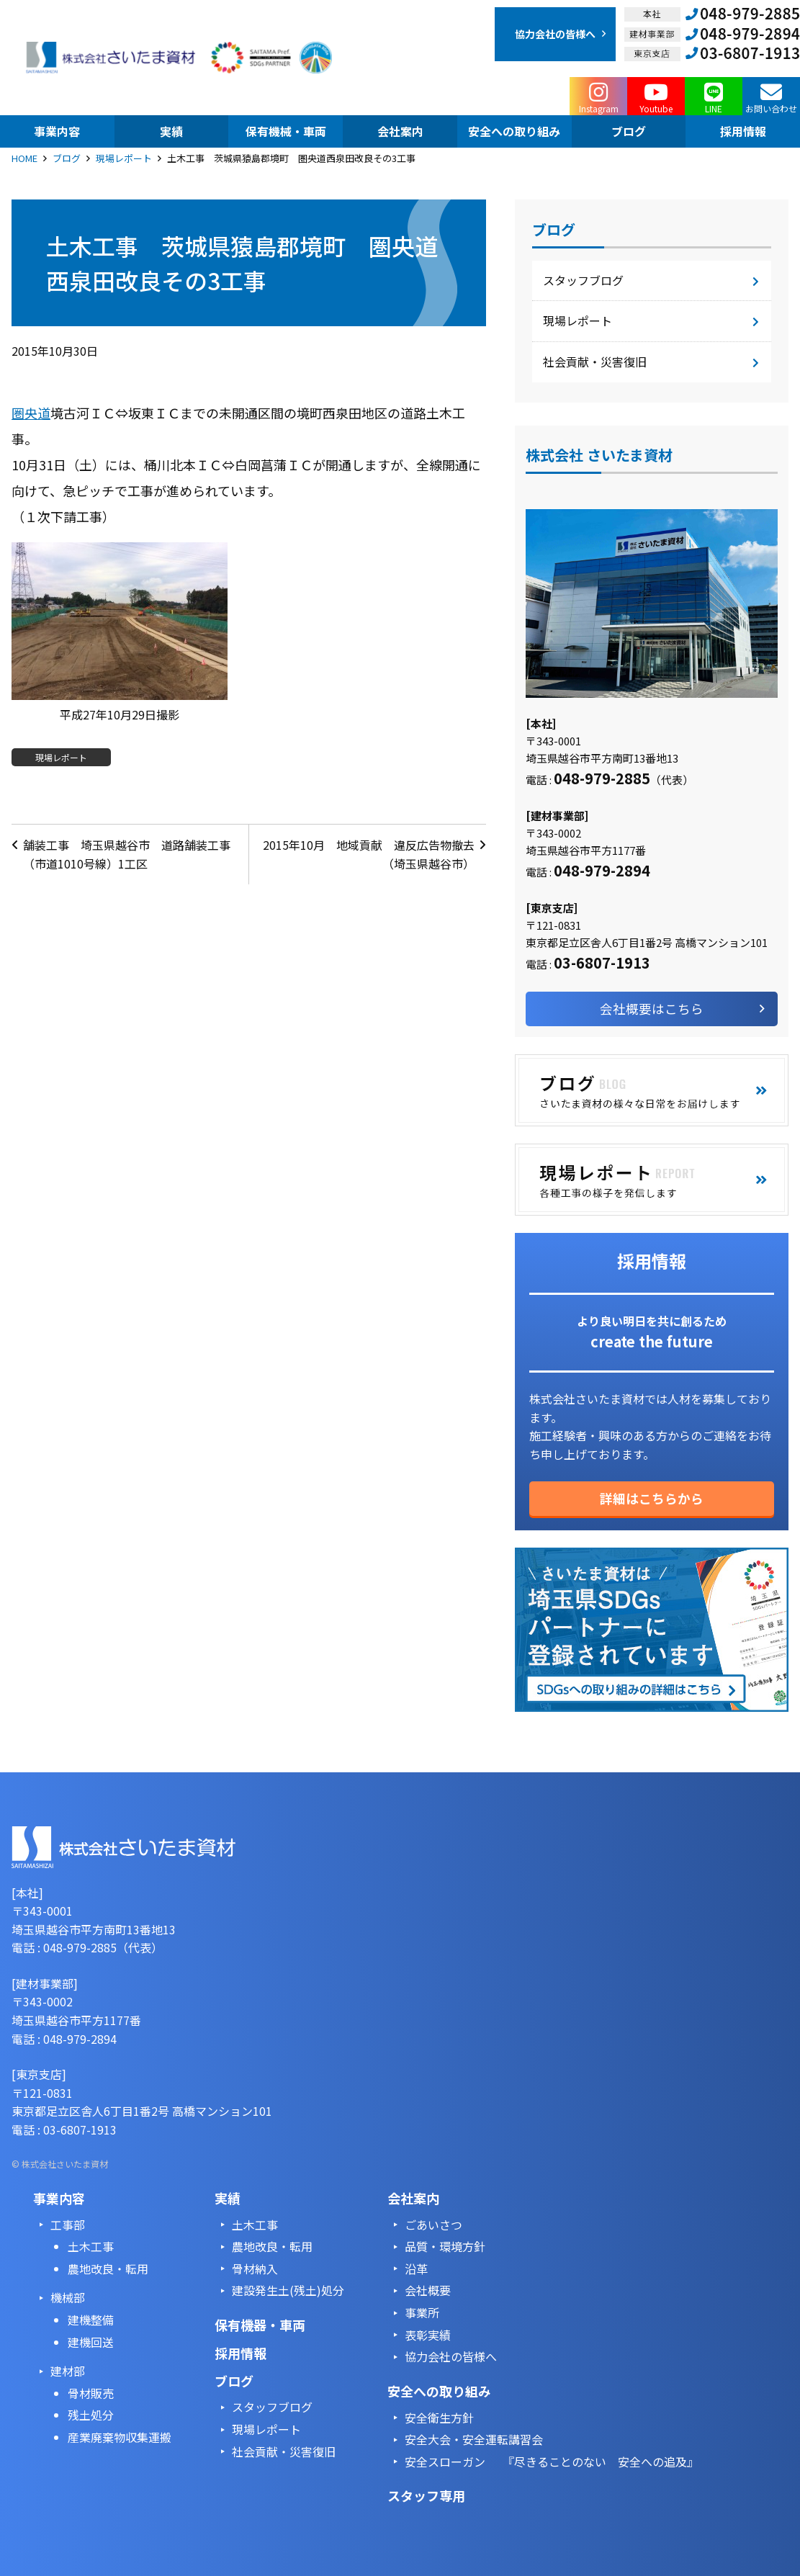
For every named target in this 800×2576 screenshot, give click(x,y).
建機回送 (91, 2342)
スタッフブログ (583, 280)
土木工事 (91, 2246)
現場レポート (124, 158)
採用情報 (240, 2352)
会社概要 (428, 2290)
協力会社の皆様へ (451, 2356)
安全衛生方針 (439, 2417)
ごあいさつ (433, 2224)
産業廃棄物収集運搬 (119, 2437)
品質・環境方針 (445, 2246)
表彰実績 (428, 2334)
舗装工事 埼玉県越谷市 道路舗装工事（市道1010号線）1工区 (126, 854)
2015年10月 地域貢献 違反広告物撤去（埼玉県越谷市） (369, 854)
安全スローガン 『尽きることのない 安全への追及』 (551, 2461)
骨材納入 (255, 2268)
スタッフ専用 (426, 2495)
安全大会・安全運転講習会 (474, 2439)
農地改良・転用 (108, 2268)
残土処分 (91, 2414)
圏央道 (31, 412)
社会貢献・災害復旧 (595, 361)
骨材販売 (91, 2393)
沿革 (416, 2268)
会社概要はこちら (652, 1009)
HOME (24, 158)
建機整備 (91, 2319)
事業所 (422, 2312)
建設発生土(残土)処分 (288, 2290)
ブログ (67, 158)
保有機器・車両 (260, 2324)
